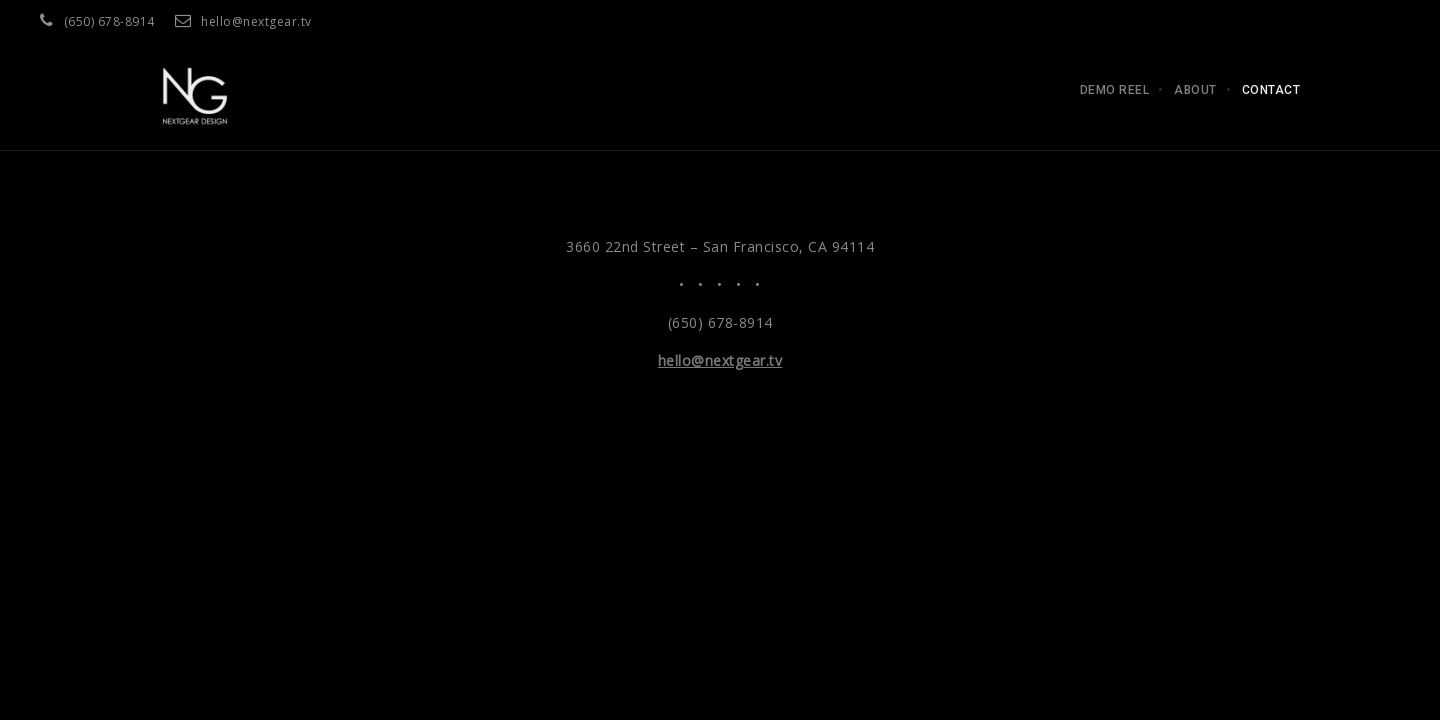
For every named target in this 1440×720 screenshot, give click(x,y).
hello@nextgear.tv (256, 21)
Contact (1271, 90)
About (1195, 90)
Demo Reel (1115, 90)
